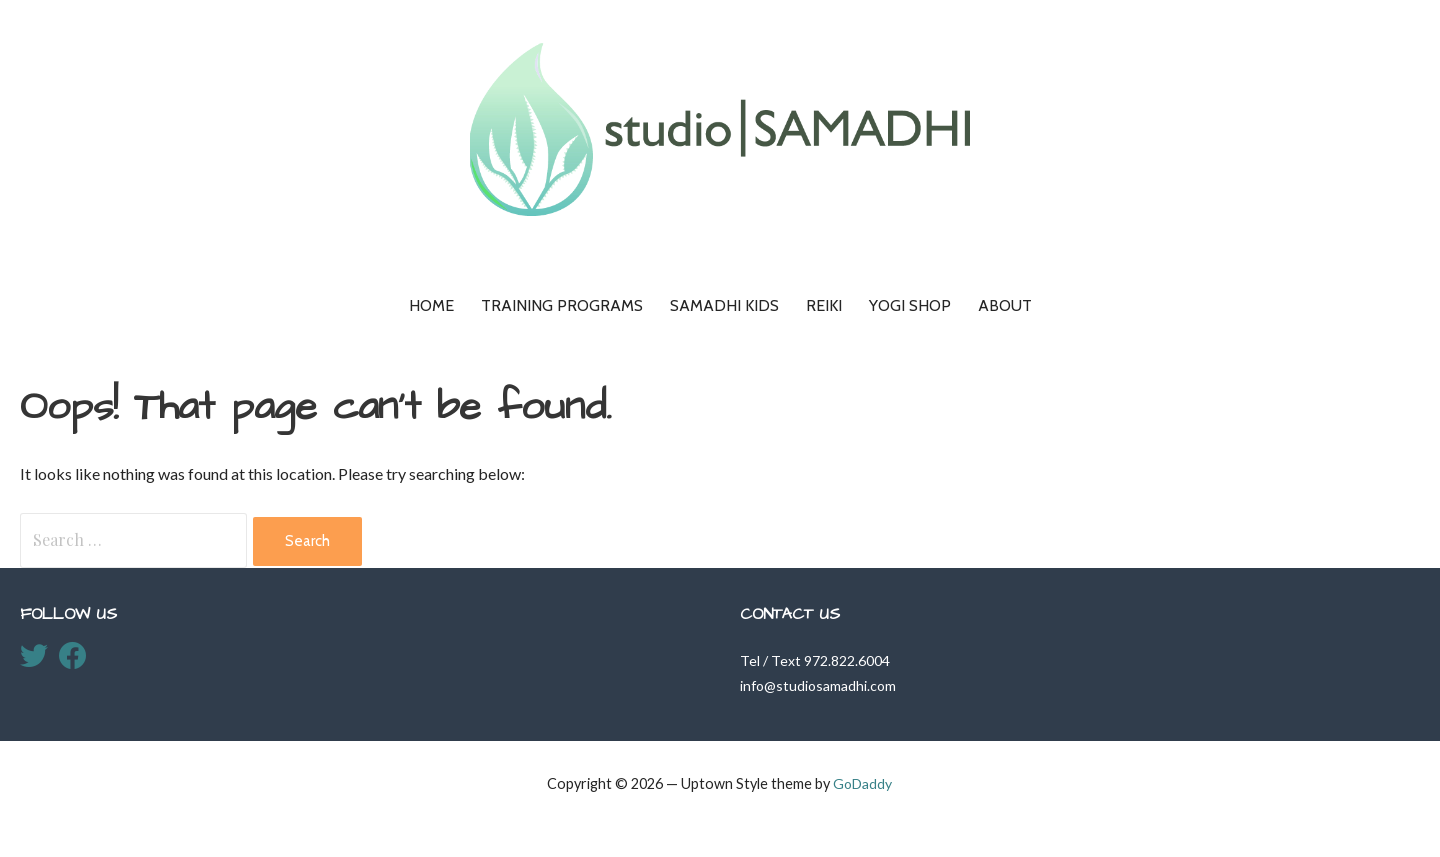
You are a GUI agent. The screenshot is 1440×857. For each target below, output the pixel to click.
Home (431, 305)
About (1005, 305)
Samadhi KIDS (724, 305)
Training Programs (562, 305)
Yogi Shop (910, 305)
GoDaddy (862, 783)
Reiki (824, 305)
